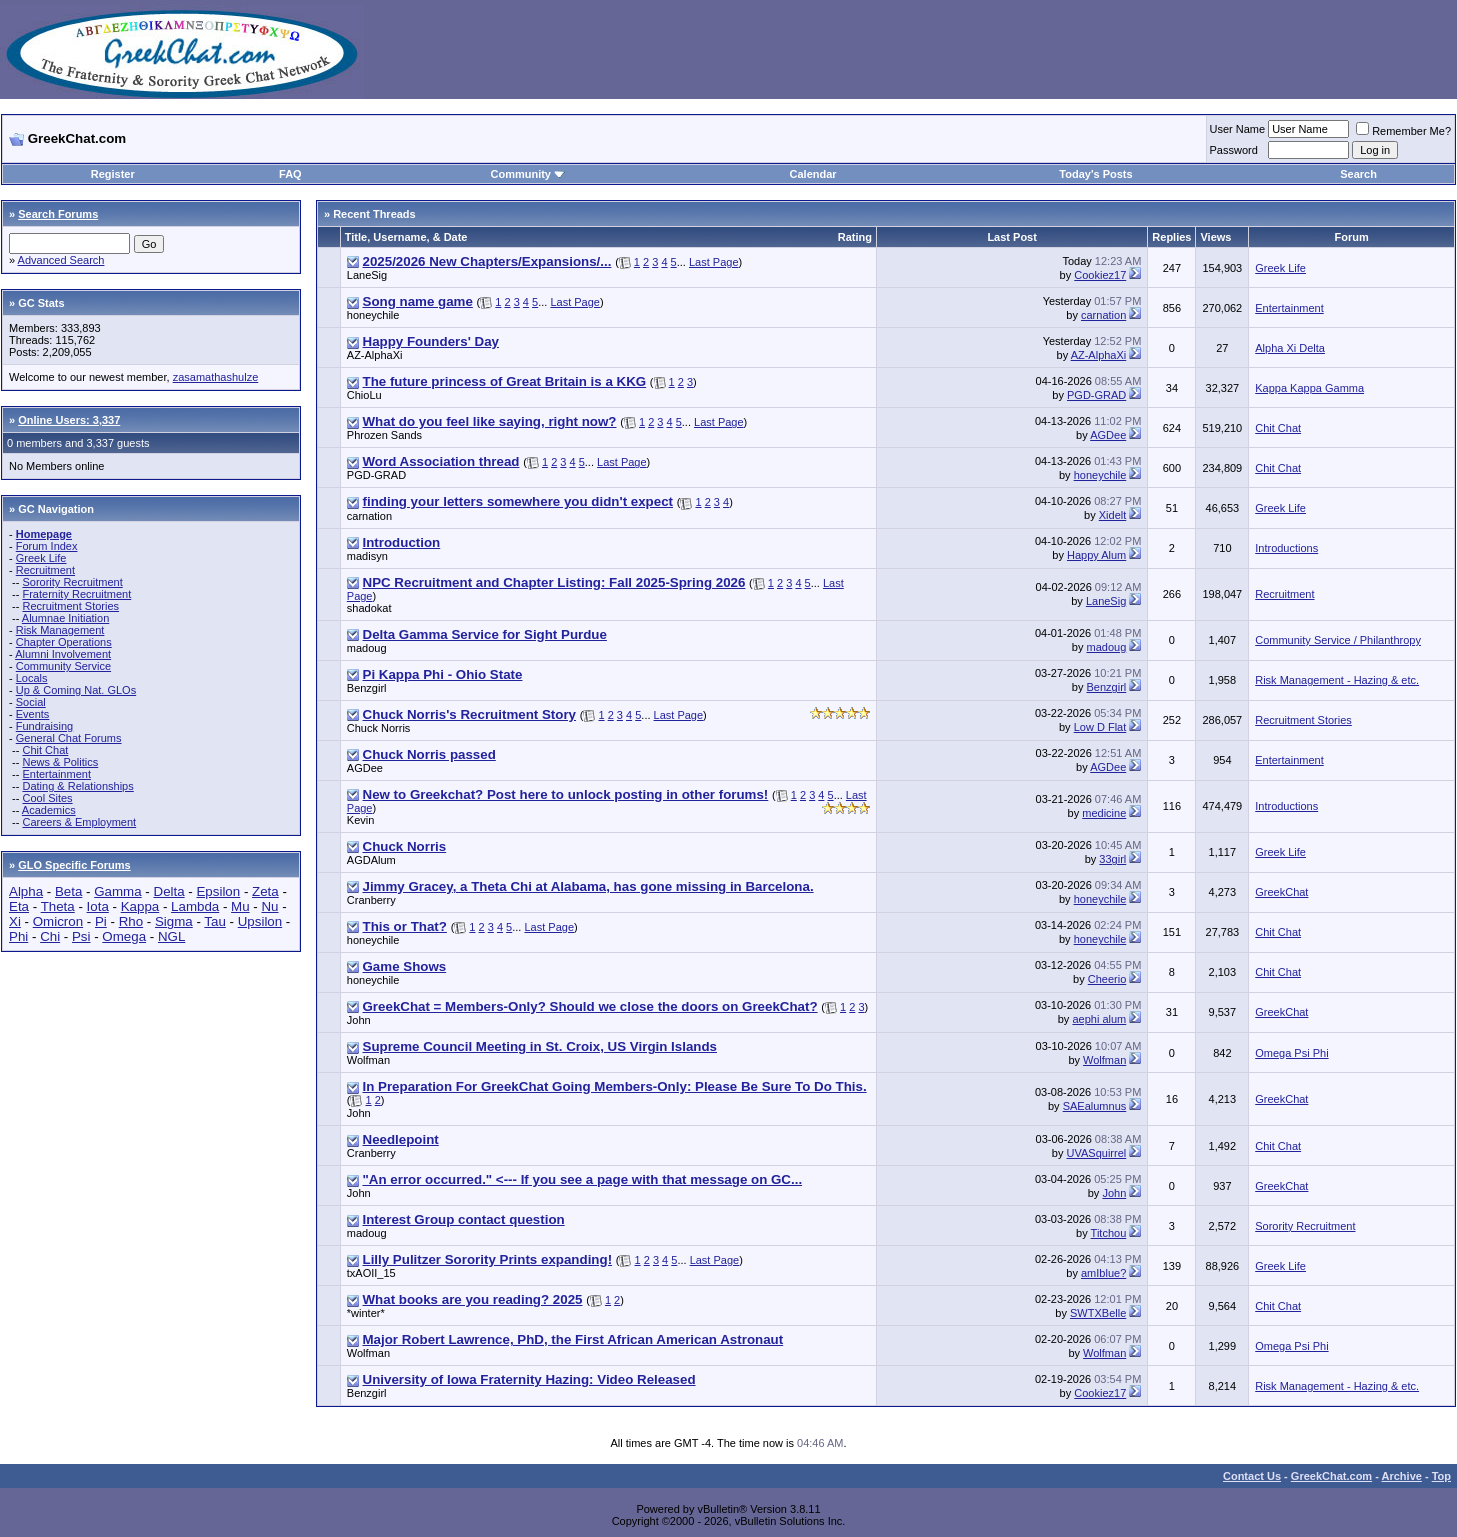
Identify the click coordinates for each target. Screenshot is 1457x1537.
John (359, 1020)
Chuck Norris (379, 728)
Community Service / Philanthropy (1338, 640)
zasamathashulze (216, 377)
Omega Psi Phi (1291, 1053)
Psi (81, 936)
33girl (1112, 859)
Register (113, 174)
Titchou (1109, 1233)
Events (33, 714)
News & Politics (60, 762)
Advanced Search (61, 260)
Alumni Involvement (63, 654)
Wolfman (368, 1060)
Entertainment (56, 774)
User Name (1238, 129)
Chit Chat (45, 750)
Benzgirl (367, 688)
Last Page (714, 262)
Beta (68, 891)
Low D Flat (1100, 727)
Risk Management (60, 630)
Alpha (26, 891)
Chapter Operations (64, 642)
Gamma (117, 891)
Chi (50, 936)
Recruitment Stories (70, 606)
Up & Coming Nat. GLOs (76, 690)
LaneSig (367, 275)
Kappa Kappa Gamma (1309, 388)
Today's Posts (1095, 174)
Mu (240, 906)
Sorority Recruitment (72, 582)
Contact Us (1252, 1476)
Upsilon (260, 921)
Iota (98, 906)
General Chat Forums (69, 738)
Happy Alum (1096, 555)
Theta (58, 906)
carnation (1103, 315)
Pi (101, 921)
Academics (49, 810)
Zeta (265, 891)
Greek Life (41, 558)
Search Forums (58, 214)
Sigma (174, 921)
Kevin (361, 820)
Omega (124, 936)
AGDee (1108, 435)
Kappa (140, 906)
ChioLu (364, 395)
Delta (169, 891)
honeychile (373, 315)
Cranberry (371, 900)
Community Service (63, 666)
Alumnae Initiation (65, 618)
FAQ (290, 174)
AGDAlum (371, 860)
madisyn (367, 556)
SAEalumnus (1095, 1106)
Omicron (58, 921)
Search (1358, 174)
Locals (32, 678)
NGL (171, 936)
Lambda (195, 906)
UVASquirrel (1097, 1153)
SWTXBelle (1098, 1313)
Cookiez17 (1100, 275)
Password (1234, 150)
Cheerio (1107, 979)
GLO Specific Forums (74, 865)
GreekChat (1281, 892)
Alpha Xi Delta (1290, 348)
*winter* (366, 1313)
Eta (19, 906)
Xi (15, 921)
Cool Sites (47, 798)
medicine (1104, 813)
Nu (269, 906)
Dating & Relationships (77, 786)
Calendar (813, 174)
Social (31, 702)
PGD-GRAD (1096, 395)
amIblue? (1103, 1273)
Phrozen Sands (384, 435)
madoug (367, 648)
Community (527, 174)
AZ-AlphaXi (375, 355)
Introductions (1286, 548)
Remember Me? (1403, 131)
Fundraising (44, 726)
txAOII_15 (371, 1273)
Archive (1402, 1476)
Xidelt (1113, 515)
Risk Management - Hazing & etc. (1337, 680)
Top (1441, 1476)
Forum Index (47, 546)
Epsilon (218, 891)
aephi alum (1099, 1019)
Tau (215, 921)
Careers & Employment (79, 822)
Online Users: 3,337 (69, 420)
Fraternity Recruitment (76, 594)
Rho (131, 921)
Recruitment (45, 570)
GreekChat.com (1331, 1476)
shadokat (369, 608)
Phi (18, 936)
